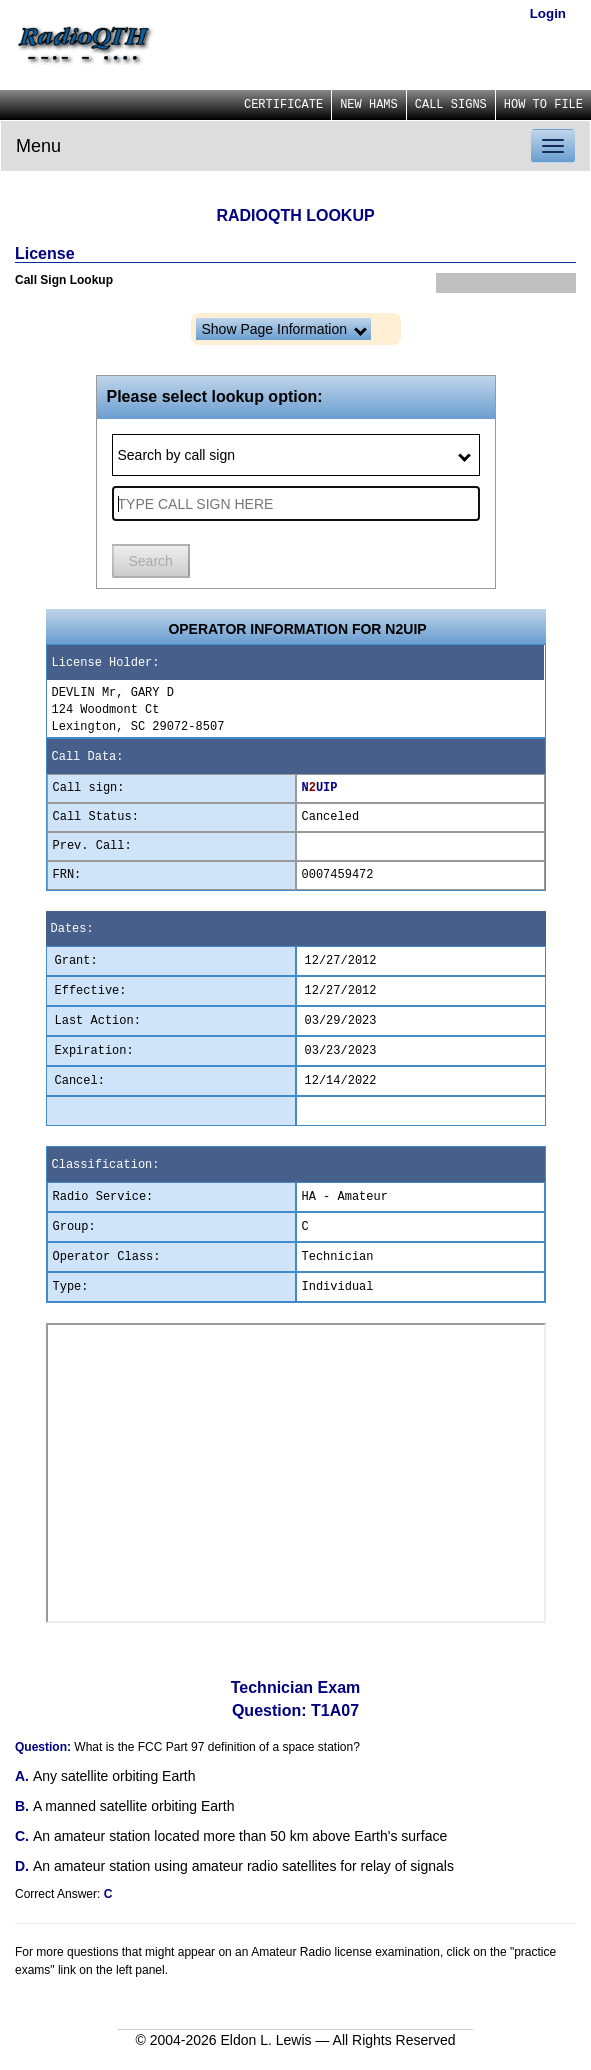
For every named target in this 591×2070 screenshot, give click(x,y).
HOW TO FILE (543, 105)
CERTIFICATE (283, 105)
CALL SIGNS (451, 105)
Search (151, 561)
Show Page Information (284, 329)
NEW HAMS (369, 105)
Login (548, 13)
